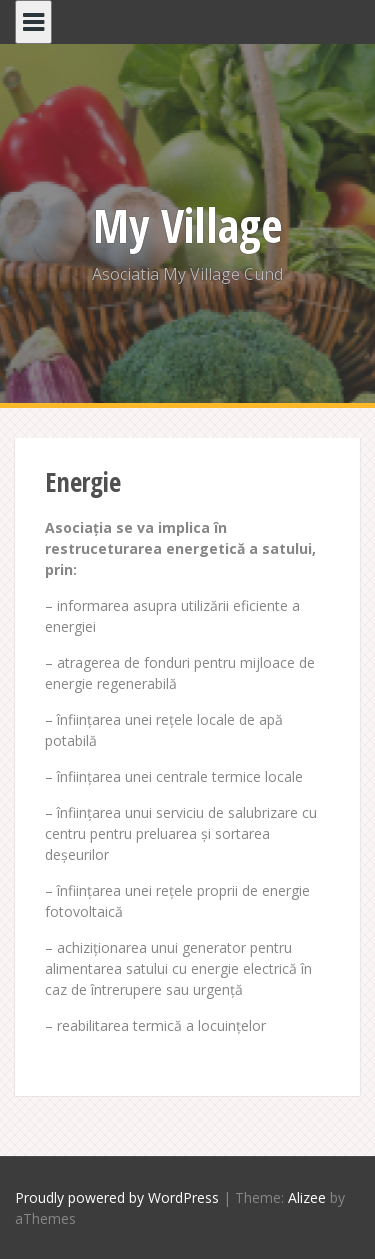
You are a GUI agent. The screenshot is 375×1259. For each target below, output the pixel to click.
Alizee (307, 1197)
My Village (188, 225)
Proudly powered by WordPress (117, 1197)
